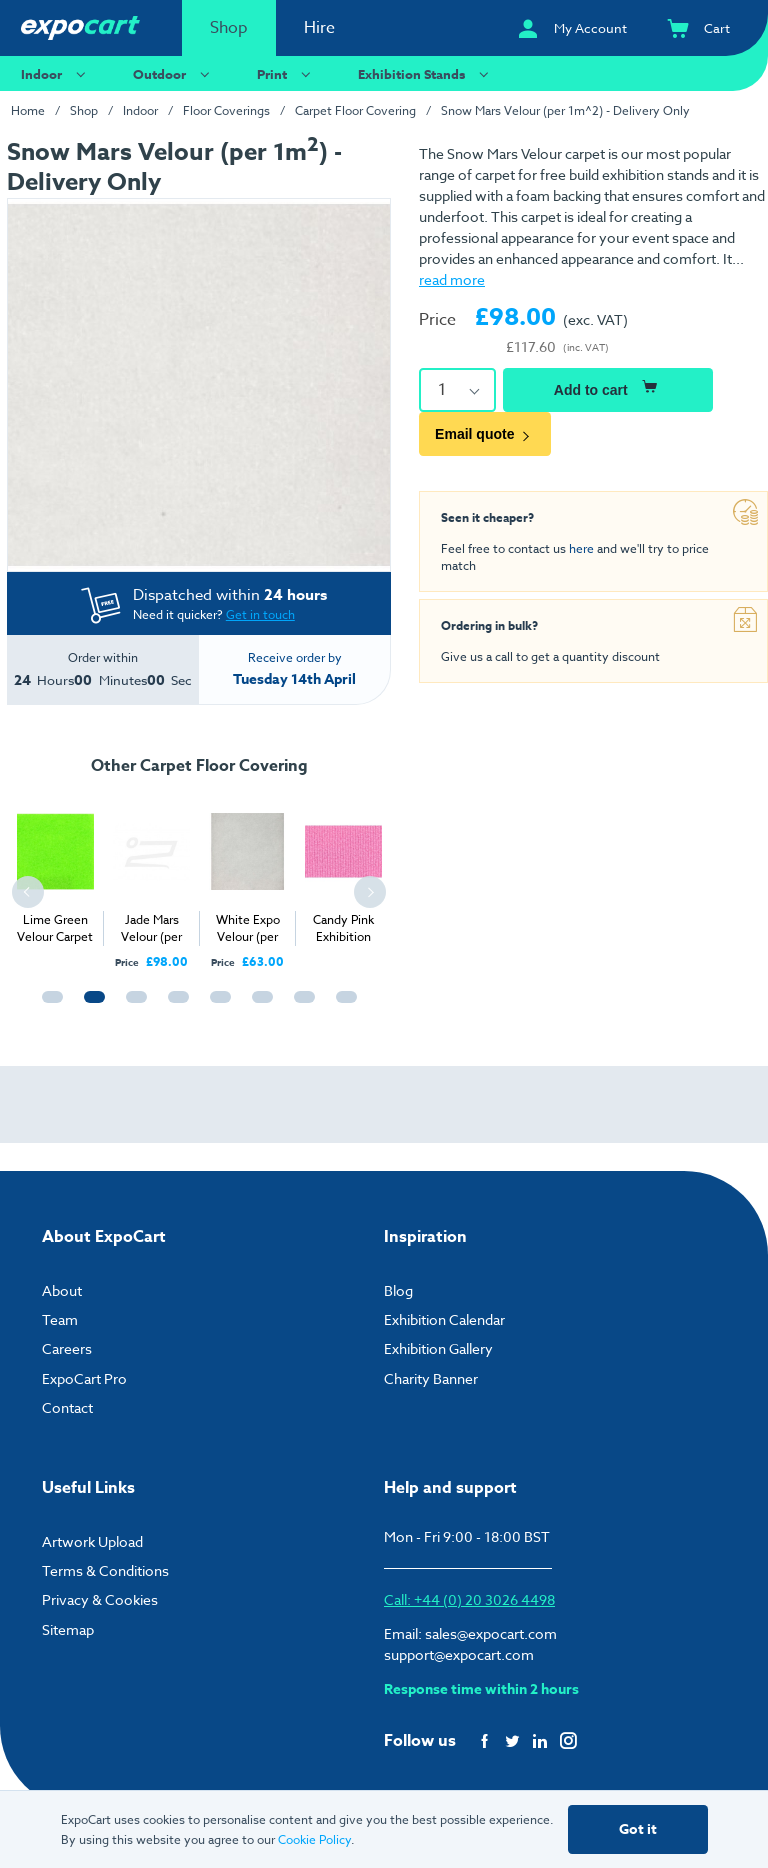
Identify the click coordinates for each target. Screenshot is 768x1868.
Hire (319, 28)
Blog (398, 1290)
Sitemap (68, 1629)
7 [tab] (300, 1006)
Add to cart (608, 387)
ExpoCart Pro (84, 1378)
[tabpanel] (55, 869)
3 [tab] (132, 1006)
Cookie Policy (314, 1839)
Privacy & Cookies (100, 1599)
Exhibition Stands (426, 73)
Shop (229, 28)
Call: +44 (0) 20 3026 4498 (469, 1599)
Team (60, 1319)
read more (452, 279)
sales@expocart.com (491, 1633)
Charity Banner (431, 1378)
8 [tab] (342, 1006)
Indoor (56, 73)
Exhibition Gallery (438, 1348)
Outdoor (174, 73)
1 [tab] (48, 1006)
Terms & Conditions (105, 1570)
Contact (67, 1407)
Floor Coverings (226, 110)
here (581, 548)
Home (28, 110)
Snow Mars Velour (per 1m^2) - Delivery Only (565, 110)
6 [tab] (258, 1006)
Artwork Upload (92, 1541)
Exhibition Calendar (444, 1319)
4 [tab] (174, 1006)
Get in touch (260, 614)
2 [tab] (90, 1006)
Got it (638, 1829)
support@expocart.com (459, 1654)
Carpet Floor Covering (355, 110)
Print (286, 73)
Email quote (485, 434)
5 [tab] (216, 1006)
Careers (67, 1348)
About (62, 1290)
